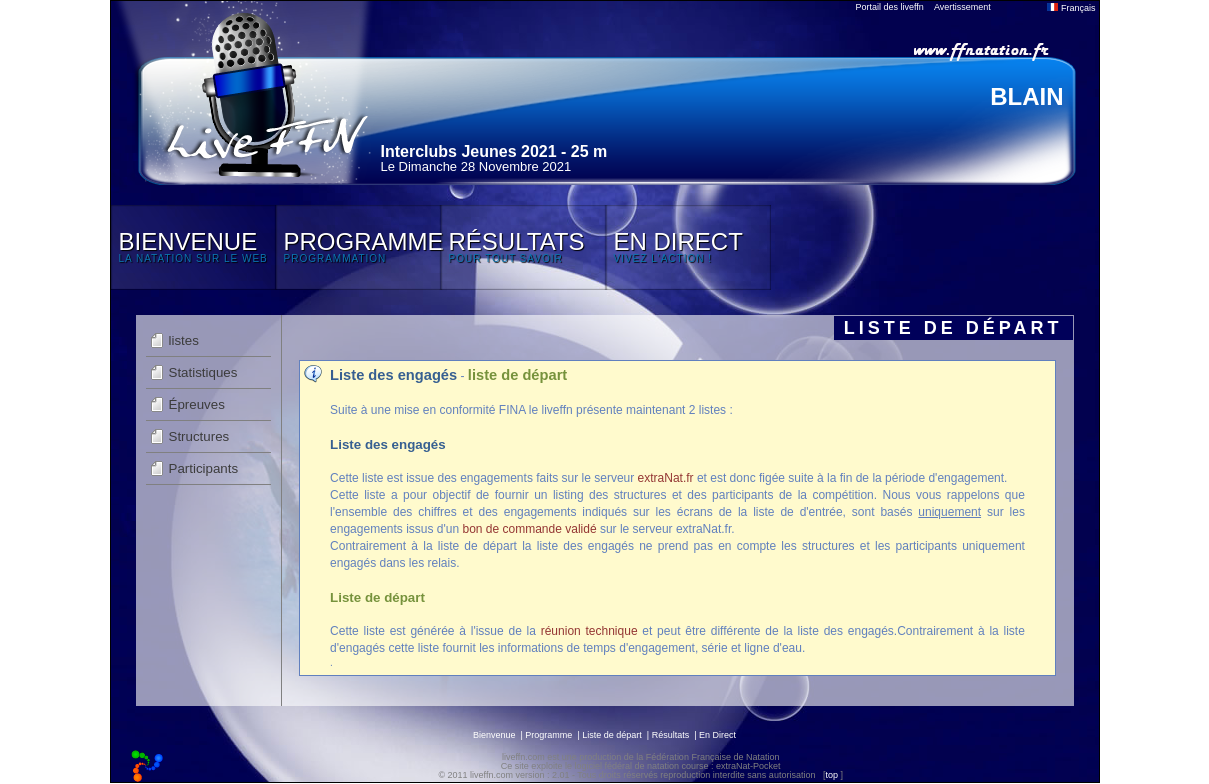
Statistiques (203, 372)
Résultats (671, 735)
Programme (548, 735)
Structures (199, 436)
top (831, 775)
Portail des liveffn (890, 7)
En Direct (717, 735)
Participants (204, 468)
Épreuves (197, 404)
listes (184, 340)
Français (1071, 8)
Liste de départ (612, 735)
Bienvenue (494, 735)
